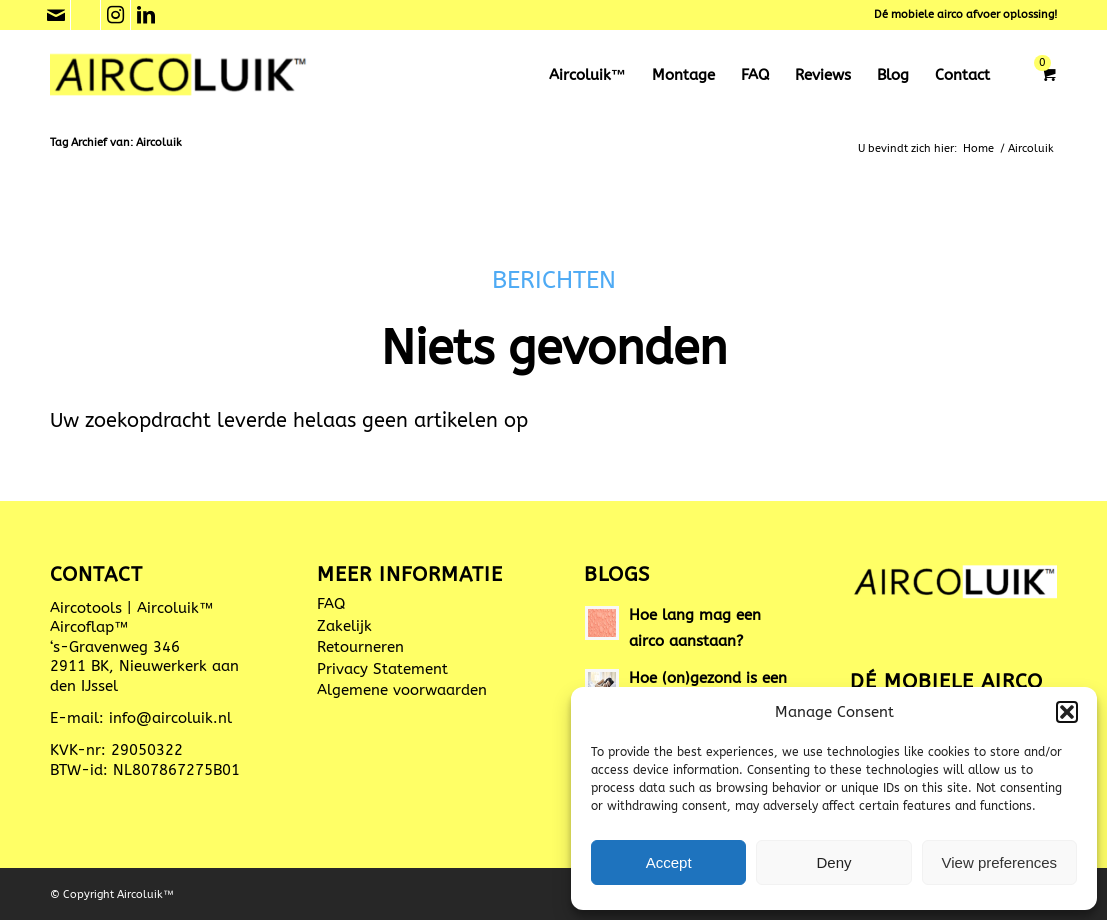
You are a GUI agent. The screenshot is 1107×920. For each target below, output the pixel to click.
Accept (669, 862)
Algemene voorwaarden (402, 690)
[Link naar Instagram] (115, 15)
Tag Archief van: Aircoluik (116, 142)
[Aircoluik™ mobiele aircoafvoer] (179, 75)
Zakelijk (344, 626)
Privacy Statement (382, 669)
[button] (1067, 712)
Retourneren (360, 647)
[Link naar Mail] (55, 15)
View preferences (1000, 862)
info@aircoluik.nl (170, 718)
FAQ (331, 604)
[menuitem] (587, 75)
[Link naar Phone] (85, 15)
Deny (833, 862)
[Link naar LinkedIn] (146, 15)
